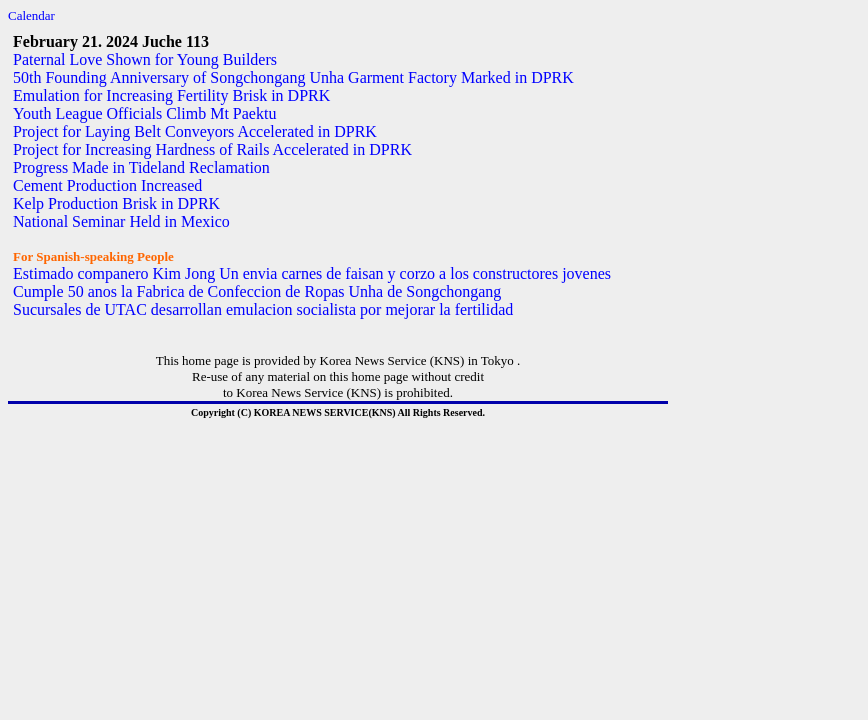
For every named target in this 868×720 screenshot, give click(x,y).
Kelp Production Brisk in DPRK (116, 203)
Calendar (31, 15)
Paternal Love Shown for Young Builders (145, 59)
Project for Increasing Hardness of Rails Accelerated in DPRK (212, 149)
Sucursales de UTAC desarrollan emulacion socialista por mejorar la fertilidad (263, 309)
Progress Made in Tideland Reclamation (141, 167)
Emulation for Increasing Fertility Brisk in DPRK (171, 95)
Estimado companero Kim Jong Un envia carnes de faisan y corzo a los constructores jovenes (312, 273)
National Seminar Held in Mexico (121, 221)
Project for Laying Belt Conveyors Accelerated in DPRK (195, 131)
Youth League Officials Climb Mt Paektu (144, 113)
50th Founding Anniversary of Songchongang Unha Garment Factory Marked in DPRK (293, 77)
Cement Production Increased (107, 185)
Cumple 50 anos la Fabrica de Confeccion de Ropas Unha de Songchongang (257, 291)
